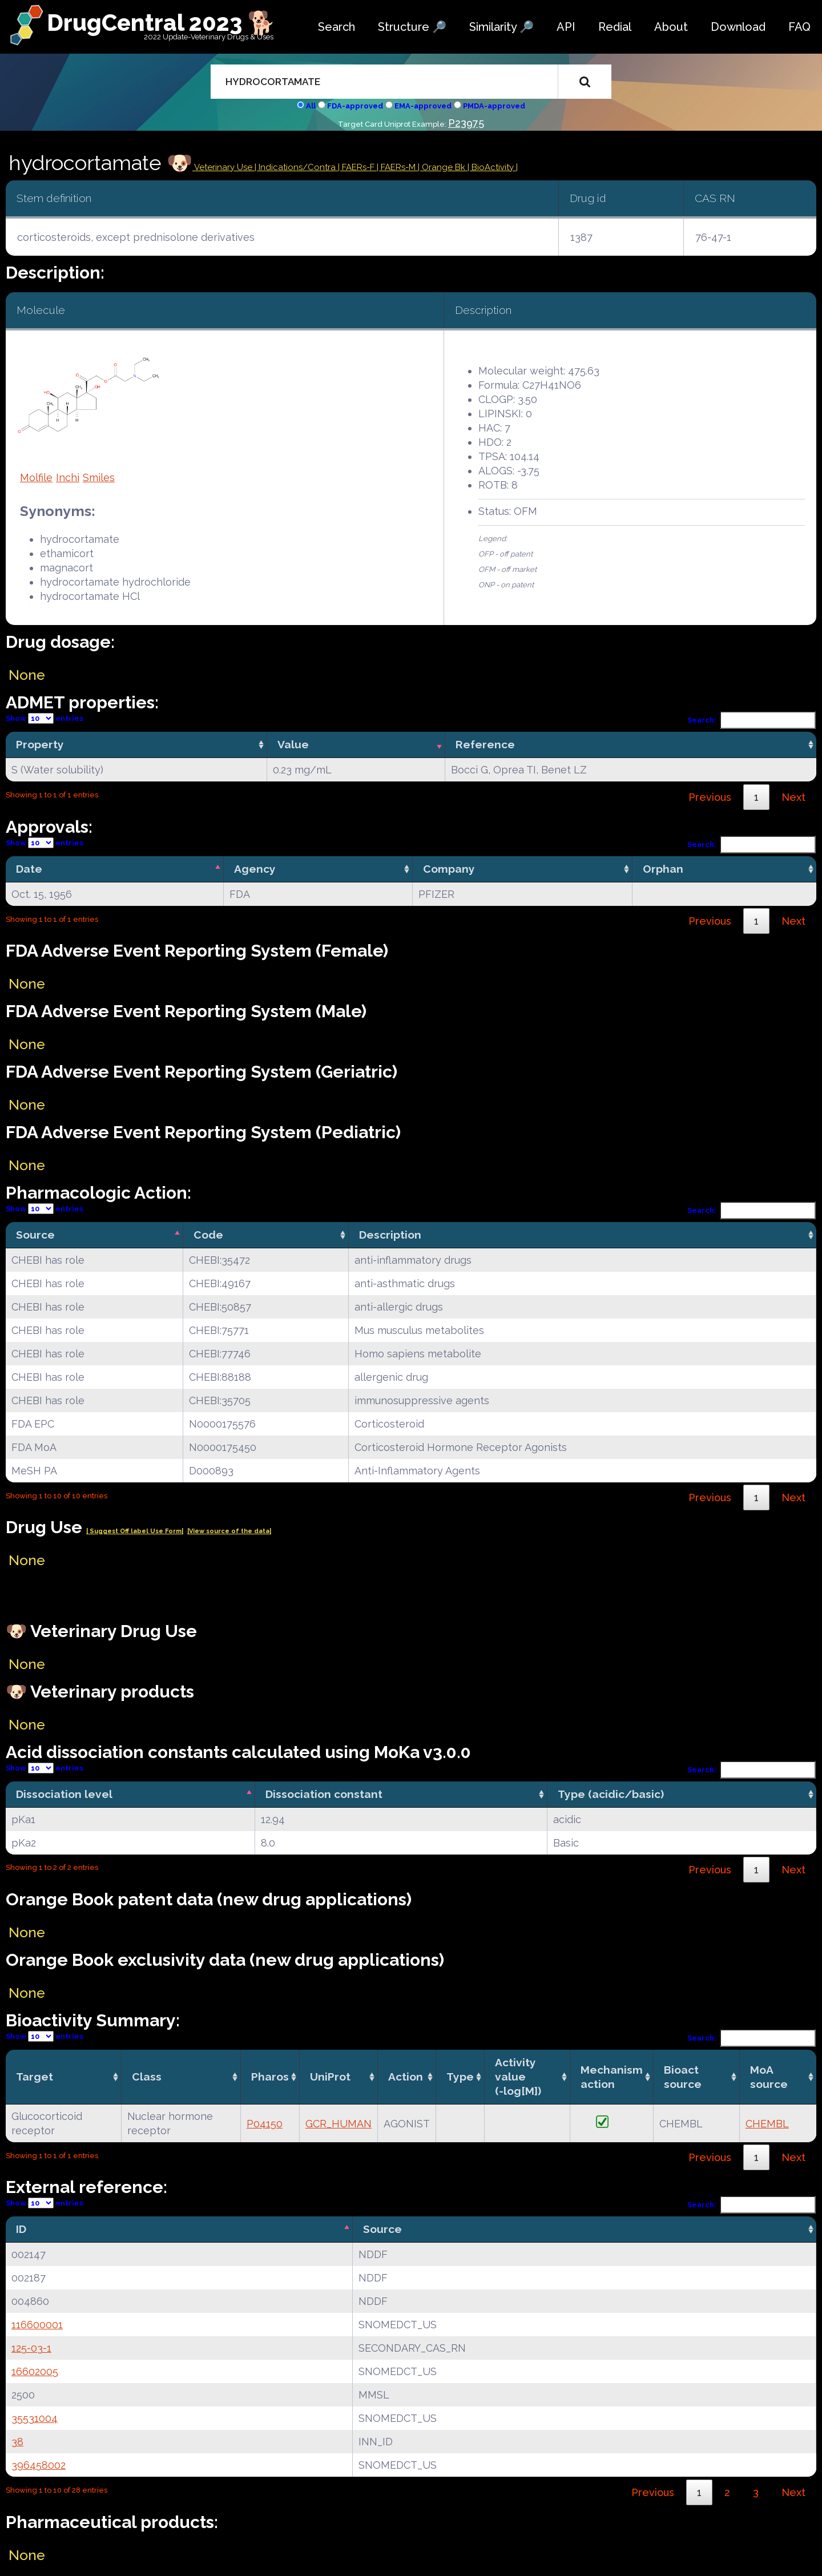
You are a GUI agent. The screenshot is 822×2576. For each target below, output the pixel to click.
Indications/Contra (298, 167)
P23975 (466, 123)
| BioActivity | (493, 167)
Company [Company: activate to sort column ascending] (449, 868)
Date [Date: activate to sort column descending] (29, 868)
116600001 (37, 2325)
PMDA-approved (494, 106)
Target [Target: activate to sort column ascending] (34, 2076)
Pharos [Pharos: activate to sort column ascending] (270, 2076)
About (671, 27)
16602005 (34, 2371)
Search (336, 27)
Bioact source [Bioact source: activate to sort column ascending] (683, 2076)
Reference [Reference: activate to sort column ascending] (485, 744)
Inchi (67, 477)
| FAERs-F (357, 167)
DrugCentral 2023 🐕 (161, 22)
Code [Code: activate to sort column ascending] (208, 1234)
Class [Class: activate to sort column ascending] (147, 2076)
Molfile (36, 477)
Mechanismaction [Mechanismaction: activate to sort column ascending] (612, 2076)
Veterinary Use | (225, 167)
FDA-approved (355, 106)
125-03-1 (31, 2348)
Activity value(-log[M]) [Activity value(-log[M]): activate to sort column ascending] (518, 2076)
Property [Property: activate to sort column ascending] (40, 744)
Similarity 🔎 (501, 27)
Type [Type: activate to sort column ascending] (460, 2076)
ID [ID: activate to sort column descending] (21, 2229)
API (566, 27)
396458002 (38, 2465)
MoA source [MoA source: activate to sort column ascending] (769, 2076)
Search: (751, 720)
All (311, 106)
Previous (709, 797)
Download (738, 27)
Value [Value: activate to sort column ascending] (293, 744)
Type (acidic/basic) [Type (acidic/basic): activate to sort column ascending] (611, 1794)
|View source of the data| (229, 1531)
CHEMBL (767, 2124)
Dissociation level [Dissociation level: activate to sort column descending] (64, 1794)
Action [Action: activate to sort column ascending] (405, 2076)
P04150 (265, 2124)
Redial (614, 27)
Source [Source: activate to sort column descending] (35, 1234)
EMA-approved (423, 106)
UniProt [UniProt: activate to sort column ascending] (330, 2076)
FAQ (799, 27)
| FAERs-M (397, 167)
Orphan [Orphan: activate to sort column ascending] (663, 868)
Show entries (44, 718)
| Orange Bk (443, 167)
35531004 (34, 2418)
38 (17, 2442)
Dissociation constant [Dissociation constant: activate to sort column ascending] (323, 1794)
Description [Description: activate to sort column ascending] (390, 1234)
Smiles (99, 477)
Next (793, 797)
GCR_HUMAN (338, 2124)
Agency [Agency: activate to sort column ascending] (255, 868)
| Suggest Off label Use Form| (134, 1531)
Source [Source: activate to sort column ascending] (382, 2229)
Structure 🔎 (412, 27)
